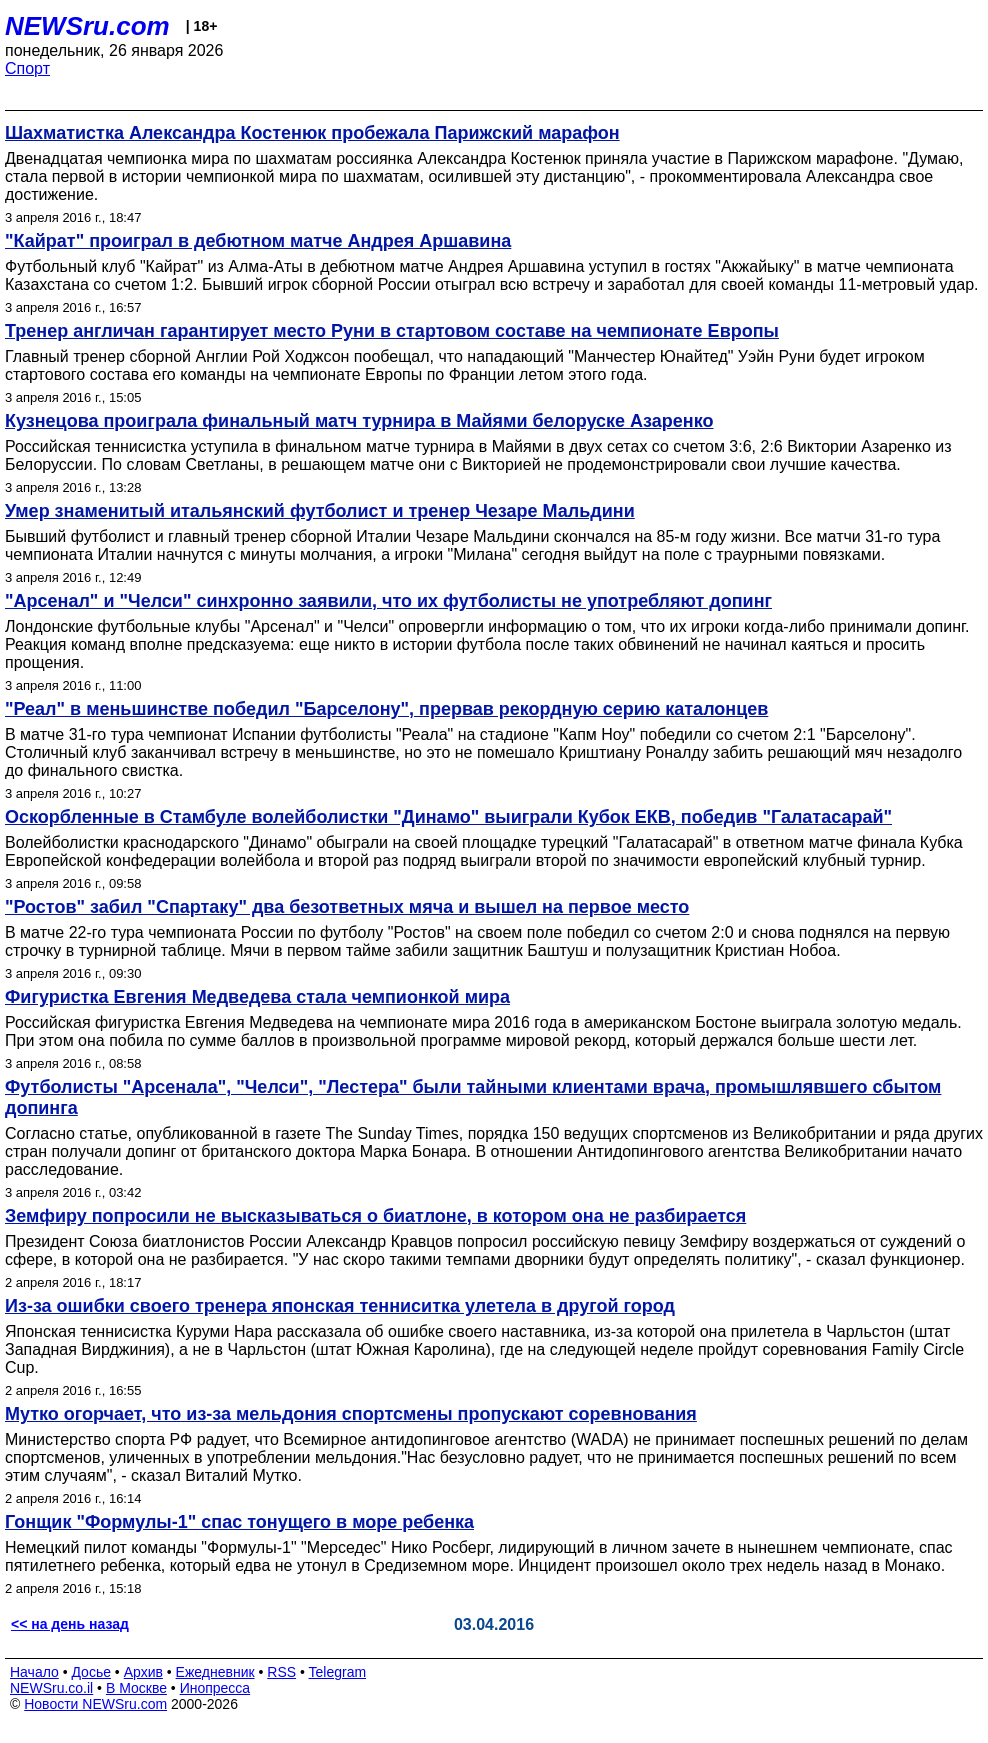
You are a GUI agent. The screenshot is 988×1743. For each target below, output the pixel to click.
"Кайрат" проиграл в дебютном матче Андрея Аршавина (258, 241)
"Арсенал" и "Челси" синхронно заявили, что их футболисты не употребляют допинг (388, 601)
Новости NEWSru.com (95, 1704)
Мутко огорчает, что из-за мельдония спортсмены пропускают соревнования (351, 1414)
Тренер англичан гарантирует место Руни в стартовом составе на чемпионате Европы (392, 331)
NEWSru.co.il (51, 1688)
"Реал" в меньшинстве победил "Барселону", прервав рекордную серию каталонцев (386, 709)
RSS (281, 1672)
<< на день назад (70, 1624)
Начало (34, 1672)
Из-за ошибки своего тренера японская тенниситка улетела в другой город (340, 1306)
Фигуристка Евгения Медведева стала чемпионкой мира (257, 997)
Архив (143, 1672)
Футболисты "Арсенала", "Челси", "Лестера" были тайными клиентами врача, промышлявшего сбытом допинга (473, 1097)
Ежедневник (215, 1672)
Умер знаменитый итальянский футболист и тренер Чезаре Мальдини (320, 511)
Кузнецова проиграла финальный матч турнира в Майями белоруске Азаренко (359, 421)
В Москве (136, 1688)
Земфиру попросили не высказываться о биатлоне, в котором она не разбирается (375, 1216)
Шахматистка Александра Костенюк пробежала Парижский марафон (312, 133)
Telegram (338, 1672)
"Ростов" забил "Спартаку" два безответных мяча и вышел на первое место (347, 907)
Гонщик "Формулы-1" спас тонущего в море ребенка (239, 1522)
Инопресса (215, 1688)
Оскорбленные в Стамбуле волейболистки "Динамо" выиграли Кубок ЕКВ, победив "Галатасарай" (448, 817)
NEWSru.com (87, 26)
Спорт (27, 68)
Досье (91, 1672)
